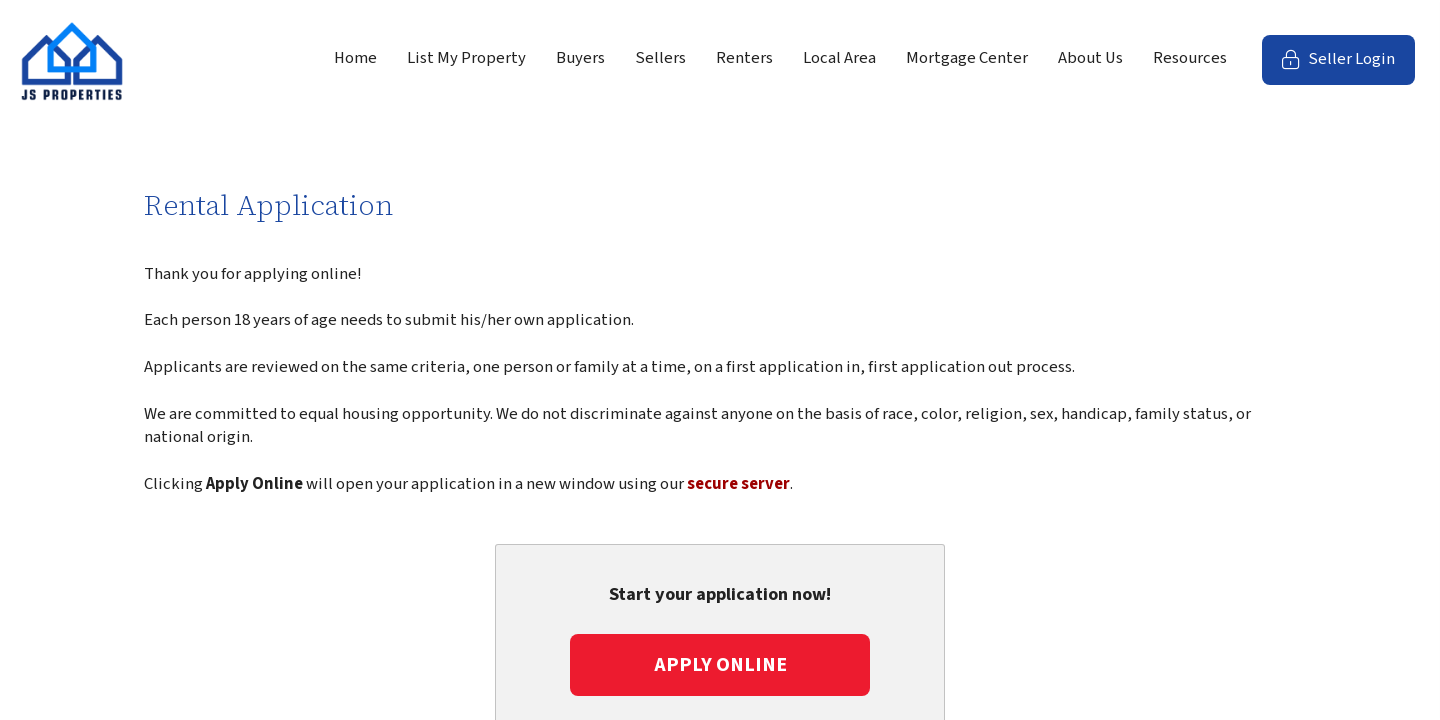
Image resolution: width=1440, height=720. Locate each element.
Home (355, 58)
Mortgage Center (967, 58)
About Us (1090, 58)
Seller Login (1348, 65)
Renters (744, 58)
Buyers (580, 58)
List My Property (466, 58)
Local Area (839, 58)
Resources (1190, 58)
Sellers (660, 58)
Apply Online (720, 665)
